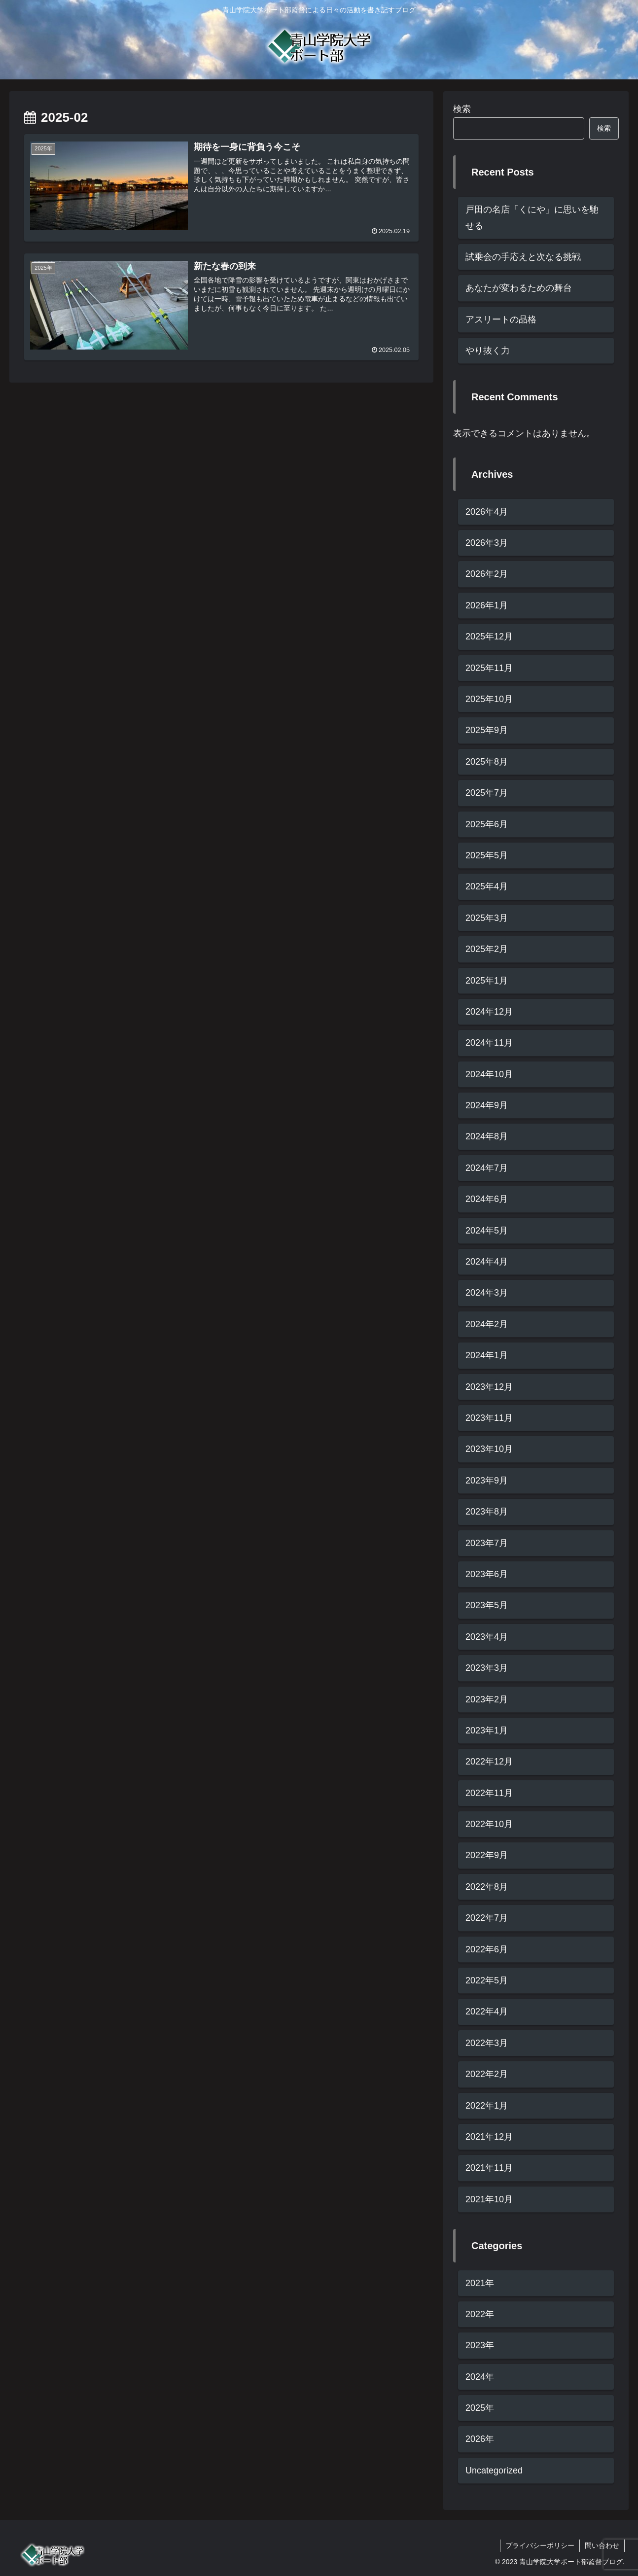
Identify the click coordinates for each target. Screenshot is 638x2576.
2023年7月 (486, 1543)
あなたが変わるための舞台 (518, 288)
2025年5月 (486, 855)
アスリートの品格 (500, 319)
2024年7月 (486, 1168)
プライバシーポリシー (539, 2545)
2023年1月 (486, 1730)
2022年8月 (486, 1887)
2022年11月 (489, 1793)
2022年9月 (486, 1855)
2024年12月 (489, 1012)
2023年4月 (486, 1637)
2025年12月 (489, 636)
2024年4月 (486, 1262)
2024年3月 (486, 1293)
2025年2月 (486, 949)
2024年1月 (486, 1355)
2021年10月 (489, 2199)
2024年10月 (489, 1074)
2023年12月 (489, 1387)
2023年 (479, 2345)
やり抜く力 (487, 350)
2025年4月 (486, 886)
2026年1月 (486, 605)
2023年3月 (486, 1668)
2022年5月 (486, 1980)
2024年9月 (486, 1105)
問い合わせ (602, 2545)
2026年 (479, 2439)
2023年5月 (486, 1605)
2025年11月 (489, 668)
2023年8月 (486, 1512)
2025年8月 (486, 762)
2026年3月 (486, 543)
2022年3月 (486, 2043)
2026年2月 (486, 574)
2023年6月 (486, 1574)
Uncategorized (494, 2470)
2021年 (479, 2283)
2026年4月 (486, 512)
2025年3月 (486, 918)
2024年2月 (486, 1324)
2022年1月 (486, 2106)
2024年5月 (486, 1230)
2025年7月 (486, 793)
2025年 (479, 2408)
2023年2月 (486, 1699)
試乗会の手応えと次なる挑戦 (523, 257)
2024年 (479, 2377)
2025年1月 (486, 981)
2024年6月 (486, 1199)
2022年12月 (489, 1761)
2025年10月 (489, 699)
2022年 (479, 2314)
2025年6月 (486, 824)
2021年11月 (489, 2168)
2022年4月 (486, 2011)
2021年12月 (489, 2137)
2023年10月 (489, 1449)
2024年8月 (486, 1136)
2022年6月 (486, 1949)
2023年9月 (486, 1480)
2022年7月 (486, 1918)
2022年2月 (486, 2074)
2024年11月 (489, 1043)
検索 (462, 109)
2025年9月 (486, 730)
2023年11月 (489, 1418)
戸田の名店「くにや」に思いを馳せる (532, 217)
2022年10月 (489, 1824)
